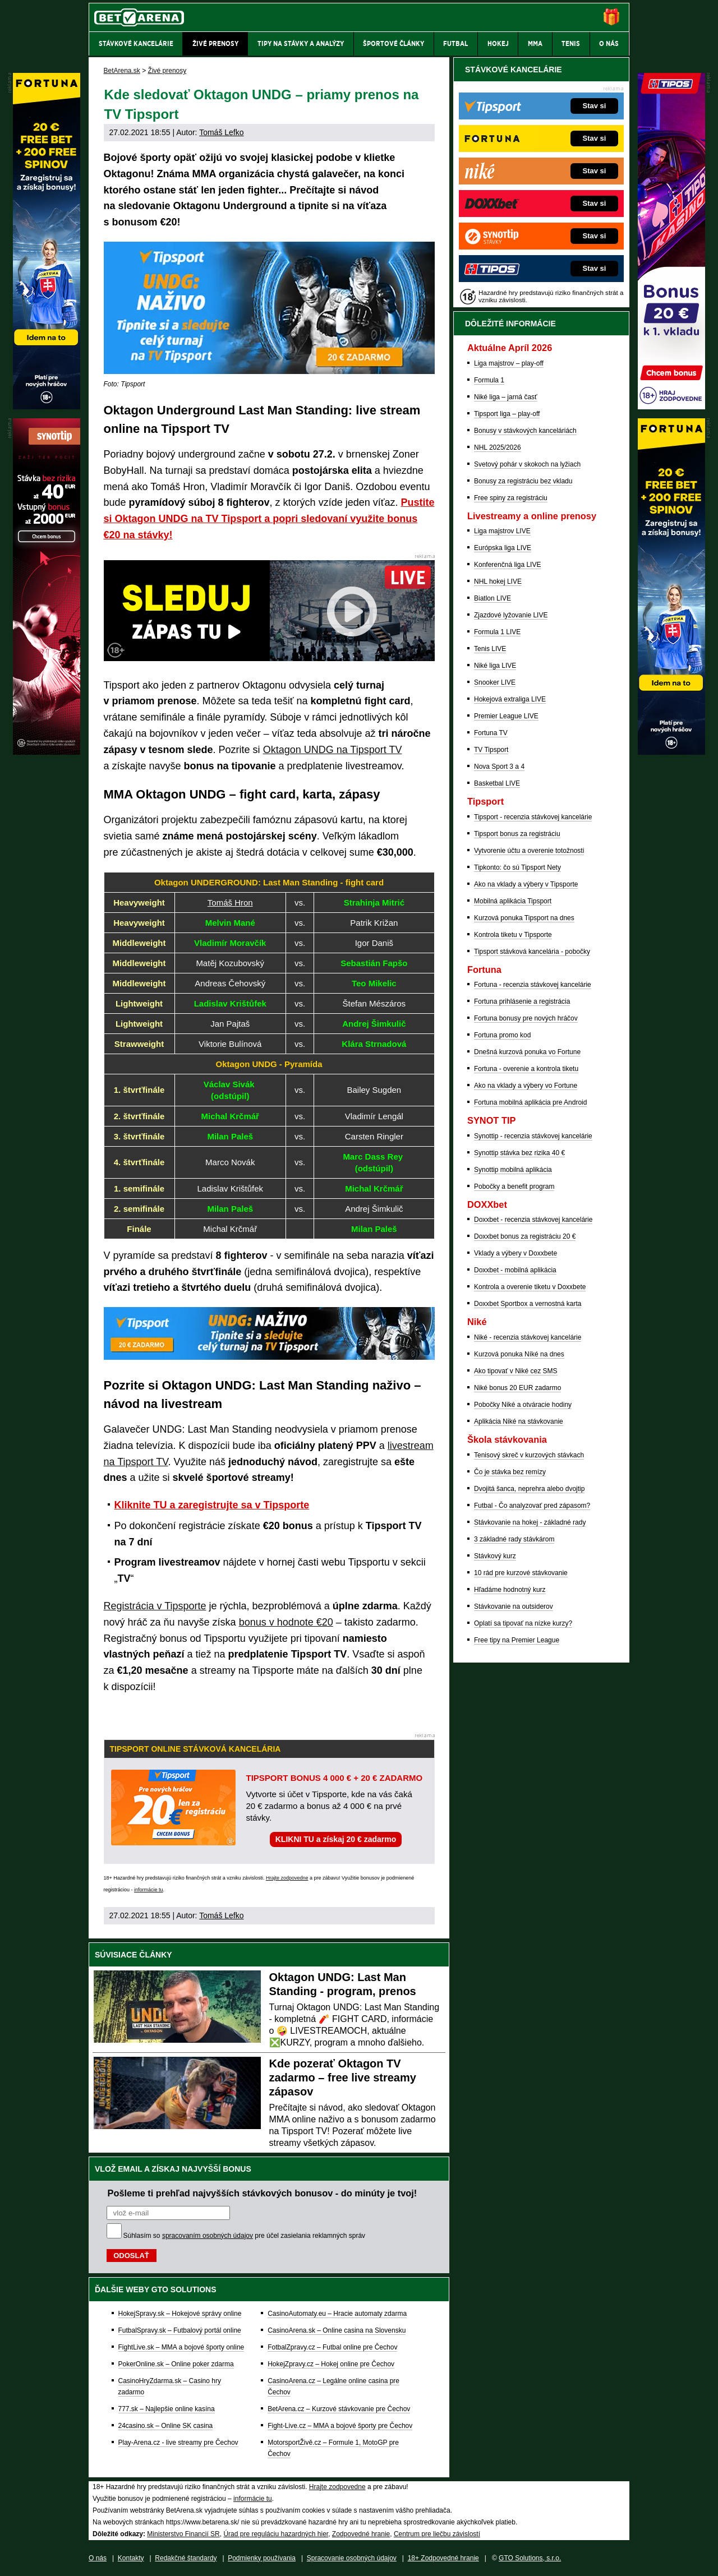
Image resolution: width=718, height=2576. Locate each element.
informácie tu (148, 1889)
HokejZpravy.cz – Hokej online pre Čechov (331, 2364)
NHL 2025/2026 (497, 447)
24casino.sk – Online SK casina (165, 2426)
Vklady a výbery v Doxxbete (515, 1253)
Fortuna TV (491, 733)
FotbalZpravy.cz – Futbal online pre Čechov (332, 2347)
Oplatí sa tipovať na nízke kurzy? (523, 1623)
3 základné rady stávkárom (514, 1539)
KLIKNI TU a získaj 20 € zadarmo (336, 1839)
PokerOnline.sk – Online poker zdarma (176, 2364)
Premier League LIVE (506, 716)
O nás (98, 2558)
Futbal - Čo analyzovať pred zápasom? (532, 1505)
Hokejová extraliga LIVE (510, 699)
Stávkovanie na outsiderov (513, 1606)
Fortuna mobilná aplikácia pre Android (530, 1102)
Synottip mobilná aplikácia (513, 1170)
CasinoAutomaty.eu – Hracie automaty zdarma (337, 2314)
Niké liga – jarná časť (505, 397)
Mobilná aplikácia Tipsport (512, 901)
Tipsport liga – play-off (507, 414)
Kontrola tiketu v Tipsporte (513, 935)
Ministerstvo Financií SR (183, 2534)
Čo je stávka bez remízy (510, 1472)
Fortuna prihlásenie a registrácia (522, 1001)
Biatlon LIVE (492, 598)
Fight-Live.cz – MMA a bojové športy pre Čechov (340, 2426)
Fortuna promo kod (502, 1035)
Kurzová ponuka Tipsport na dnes (524, 918)
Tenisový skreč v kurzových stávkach (529, 1455)
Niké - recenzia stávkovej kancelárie (527, 1337)
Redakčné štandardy (186, 2558)
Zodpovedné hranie (361, 2534)
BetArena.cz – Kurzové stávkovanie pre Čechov (339, 2409)
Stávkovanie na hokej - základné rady (530, 1522)
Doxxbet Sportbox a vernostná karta (527, 1304)
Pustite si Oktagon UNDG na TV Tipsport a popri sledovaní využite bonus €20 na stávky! (269, 519)
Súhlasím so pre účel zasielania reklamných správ (244, 2236)
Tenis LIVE (490, 649)
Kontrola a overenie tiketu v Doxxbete (530, 1287)
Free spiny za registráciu (510, 498)
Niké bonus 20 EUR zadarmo (517, 1388)
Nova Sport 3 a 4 (499, 766)
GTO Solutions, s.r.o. (530, 2558)
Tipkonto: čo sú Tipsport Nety (517, 867)
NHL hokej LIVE (498, 581)
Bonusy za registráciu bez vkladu (523, 481)
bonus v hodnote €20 (286, 1622)
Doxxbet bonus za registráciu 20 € (525, 1236)
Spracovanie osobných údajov (352, 2558)
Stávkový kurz (495, 1556)
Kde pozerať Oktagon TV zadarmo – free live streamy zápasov (342, 2077)
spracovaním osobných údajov (207, 2236)
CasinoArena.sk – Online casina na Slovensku (337, 2330)
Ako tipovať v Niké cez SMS (516, 1371)
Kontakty (131, 2558)
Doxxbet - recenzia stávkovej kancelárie (533, 1220)
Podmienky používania (262, 2558)
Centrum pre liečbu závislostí (437, 2534)
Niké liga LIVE (495, 666)
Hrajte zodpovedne (287, 1878)
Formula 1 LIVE (497, 632)
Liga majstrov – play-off (509, 363)
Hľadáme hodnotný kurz (510, 1590)
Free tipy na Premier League (516, 1640)
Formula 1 (489, 380)
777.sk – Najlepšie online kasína (166, 2409)
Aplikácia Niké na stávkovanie (518, 1421)
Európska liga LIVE (502, 548)
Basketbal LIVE (497, 783)
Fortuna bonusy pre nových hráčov (526, 1018)
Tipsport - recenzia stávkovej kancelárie (533, 817)
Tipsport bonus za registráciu (517, 834)
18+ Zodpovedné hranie (443, 2558)
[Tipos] (671, 406)
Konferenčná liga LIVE (507, 565)
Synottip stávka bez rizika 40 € (519, 1153)
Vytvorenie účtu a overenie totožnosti (529, 851)
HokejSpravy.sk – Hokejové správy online (180, 2314)
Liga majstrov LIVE (502, 531)
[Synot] (46, 751)
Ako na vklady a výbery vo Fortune (525, 1086)
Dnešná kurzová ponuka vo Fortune (527, 1052)
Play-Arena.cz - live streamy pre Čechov (178, 2442)
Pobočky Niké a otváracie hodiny (523, 1405)
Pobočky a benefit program (514, 1186)
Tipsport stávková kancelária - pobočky (532, 951)
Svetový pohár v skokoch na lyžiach (527, 464)
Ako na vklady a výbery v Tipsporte (526, 884)
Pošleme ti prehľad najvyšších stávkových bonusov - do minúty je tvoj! (262, 2193)
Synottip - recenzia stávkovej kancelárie (533, 1136)
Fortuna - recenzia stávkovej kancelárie (532, 985)
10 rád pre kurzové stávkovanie (521, 1573)
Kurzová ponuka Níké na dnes (519, 1354)
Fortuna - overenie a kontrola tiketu (526, 1069)
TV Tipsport (491, 750)
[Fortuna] (671, 751)
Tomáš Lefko (221, 132)
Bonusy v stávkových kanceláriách (525, 431)
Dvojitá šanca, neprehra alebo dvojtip (529, 1489)
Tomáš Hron (230, 902)
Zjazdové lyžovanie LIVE (510, 615)
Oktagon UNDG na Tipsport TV (332, 749)
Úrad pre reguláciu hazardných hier (275, 2534)
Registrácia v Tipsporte (155, 1606)
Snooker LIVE (495, 682)
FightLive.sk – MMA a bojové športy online (181, 2347)
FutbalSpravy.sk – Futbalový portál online (179, 2330)
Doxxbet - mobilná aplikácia (515, 1270)
